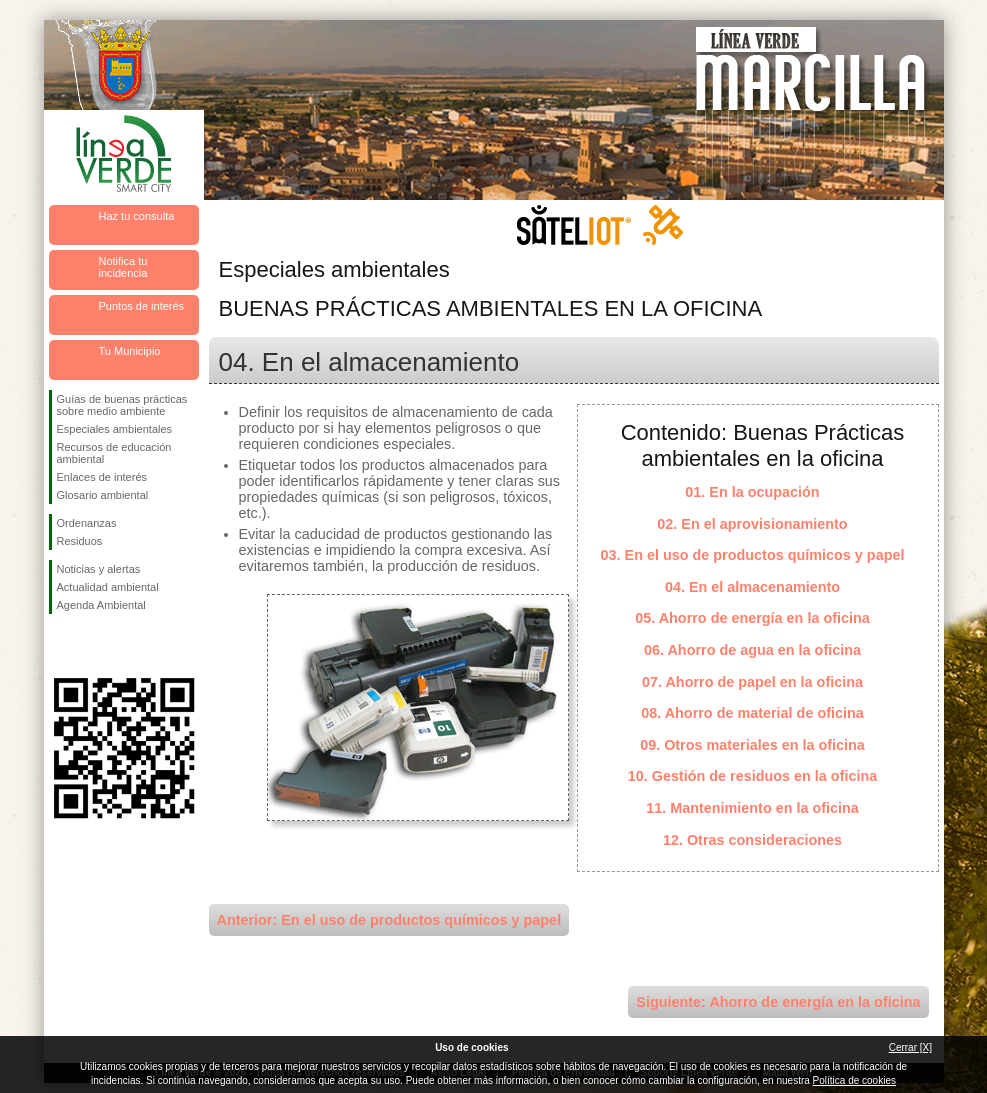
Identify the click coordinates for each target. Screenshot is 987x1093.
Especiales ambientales (115, 429)
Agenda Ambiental (101, 605)
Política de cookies (854, 1080)
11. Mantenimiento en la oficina (752, 808)
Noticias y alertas (99, 569)
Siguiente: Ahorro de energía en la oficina (778, 1002)
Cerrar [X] (910, 1047)
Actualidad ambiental (108, 587)
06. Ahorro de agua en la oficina (752, 650)
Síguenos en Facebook (61, 646)
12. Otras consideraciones (752, 840)
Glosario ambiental (103, 495)
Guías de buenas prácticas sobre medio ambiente (122, 405)
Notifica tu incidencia (123, 267)
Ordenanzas (87, 523)
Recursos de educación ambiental (114, 453)
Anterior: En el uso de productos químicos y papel (389, 920)
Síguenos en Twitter (94, 646)
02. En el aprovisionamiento (752, 524)
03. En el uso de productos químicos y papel (753, 555)
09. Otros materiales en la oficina (752, 745)
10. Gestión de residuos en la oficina (753, 776)
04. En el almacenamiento (752, 587)
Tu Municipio (130, 351)
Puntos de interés (142, 306)
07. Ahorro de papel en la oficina (752, 682)
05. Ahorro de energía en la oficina (752, 618)
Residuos (80, 541)
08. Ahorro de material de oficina (752, 713)
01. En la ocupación (752, 492)
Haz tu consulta (137, 216)
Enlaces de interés (102, 477)
